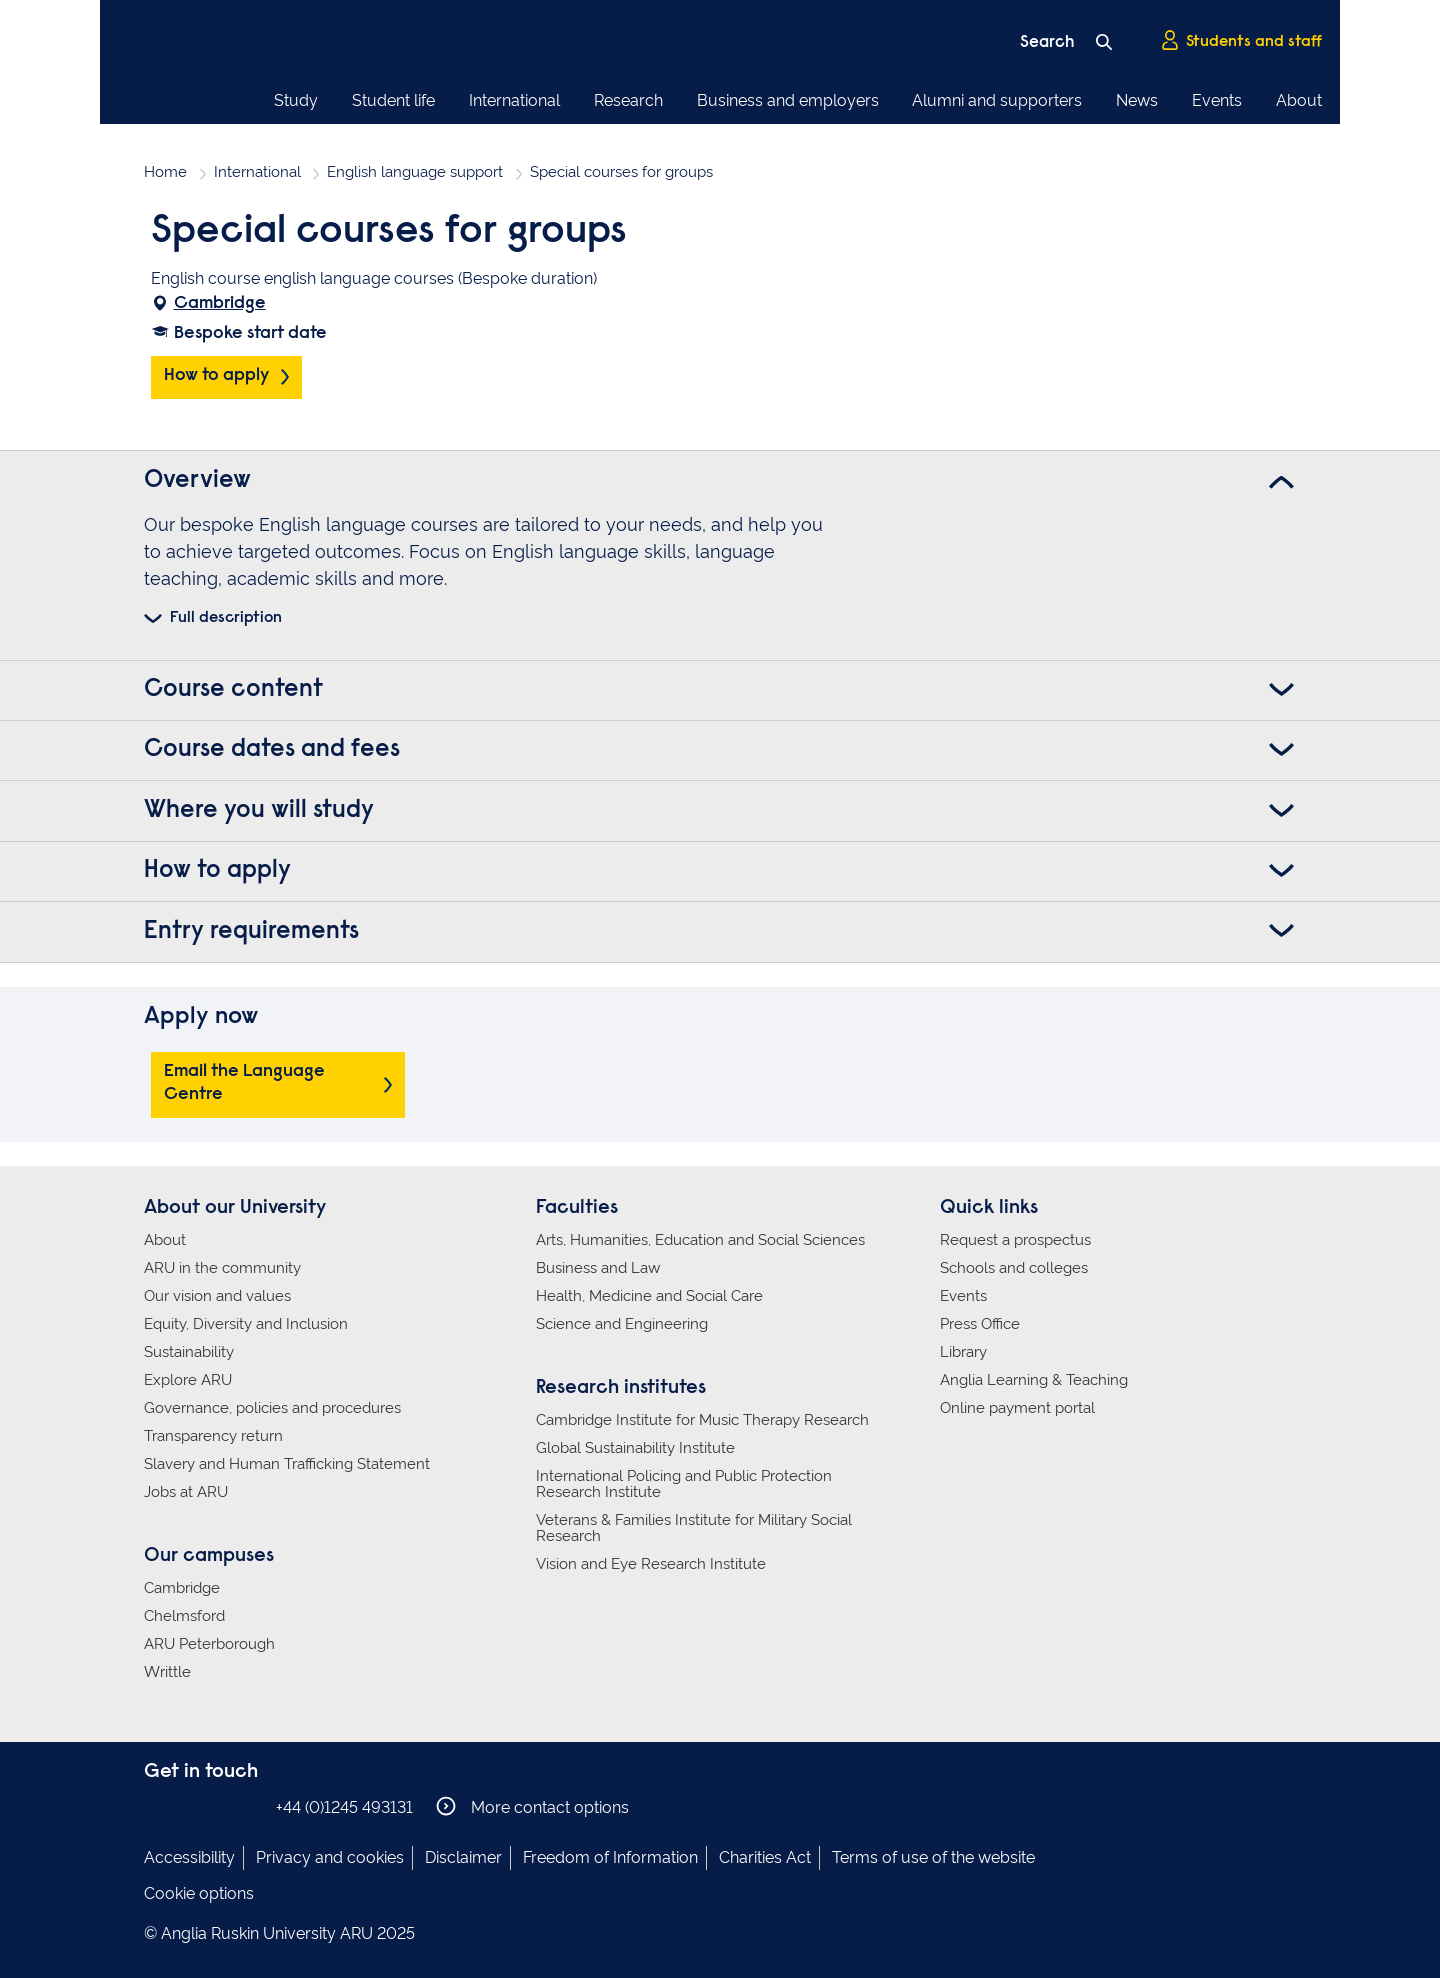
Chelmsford (184, 1616)
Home (165, 172)
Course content (233, 690)
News (1137, 100)
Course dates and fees (272, 750)
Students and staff (1241, 41)
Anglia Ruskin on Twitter (217, 1806)
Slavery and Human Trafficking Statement (287, 1464)
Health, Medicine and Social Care (649, 1296)
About (1299, 100)
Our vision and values (217, 1296)
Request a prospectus (1015, 1240)
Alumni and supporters (997, 100)
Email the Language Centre (244, 1083)
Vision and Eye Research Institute (651, 1564)
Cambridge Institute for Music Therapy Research (702, 1420)
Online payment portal (1017, 1408)
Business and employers (788, 100)
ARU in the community (222, 1268)
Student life (393, 100)
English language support (415, 172)
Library (963, 1352)
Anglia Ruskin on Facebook (157, 1806)
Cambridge (220, 304)
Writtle (167, 1672)
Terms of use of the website (933, 1857)
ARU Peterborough (209, 1644)
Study (296, 100)
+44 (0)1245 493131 (344, 1807)
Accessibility (189, 1857)
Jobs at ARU (186, 1492)
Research (628, 100)
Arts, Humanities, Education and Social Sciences (700, 1240)
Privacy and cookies (330, 1857)
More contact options (532, 1806)
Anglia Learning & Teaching (1034, 1380)
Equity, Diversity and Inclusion (246, 1324)
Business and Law (598, 1268)
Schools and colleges (1014, 1268)
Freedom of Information (610, 1857)
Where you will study (259, 811)
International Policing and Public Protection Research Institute (684, 1484)
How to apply (216, 376)
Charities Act (765, 1857)
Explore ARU (188, 1380)
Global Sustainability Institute (635, 1448)
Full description (226, 618)
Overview (197, 481)
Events (1217, 100)
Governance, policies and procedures (272, 1408)
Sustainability (189, 1352)
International (514, 100)
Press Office (980, 1324)
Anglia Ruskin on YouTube (247, 1806)
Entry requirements (251, 932)
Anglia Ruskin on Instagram (187, 1806)
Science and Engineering (622, 1324)
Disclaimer (463, 1857)
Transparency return (213, 1436)
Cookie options (199, 1893)
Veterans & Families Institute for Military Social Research (694, 1528)
